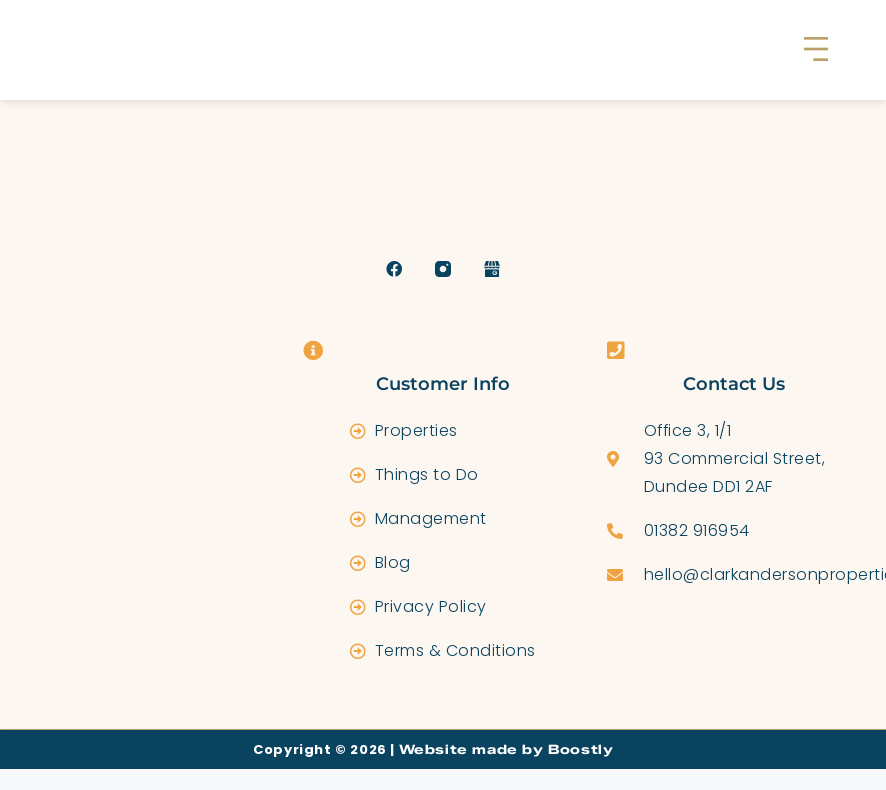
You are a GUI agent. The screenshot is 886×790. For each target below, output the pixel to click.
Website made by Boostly (515, 749)
